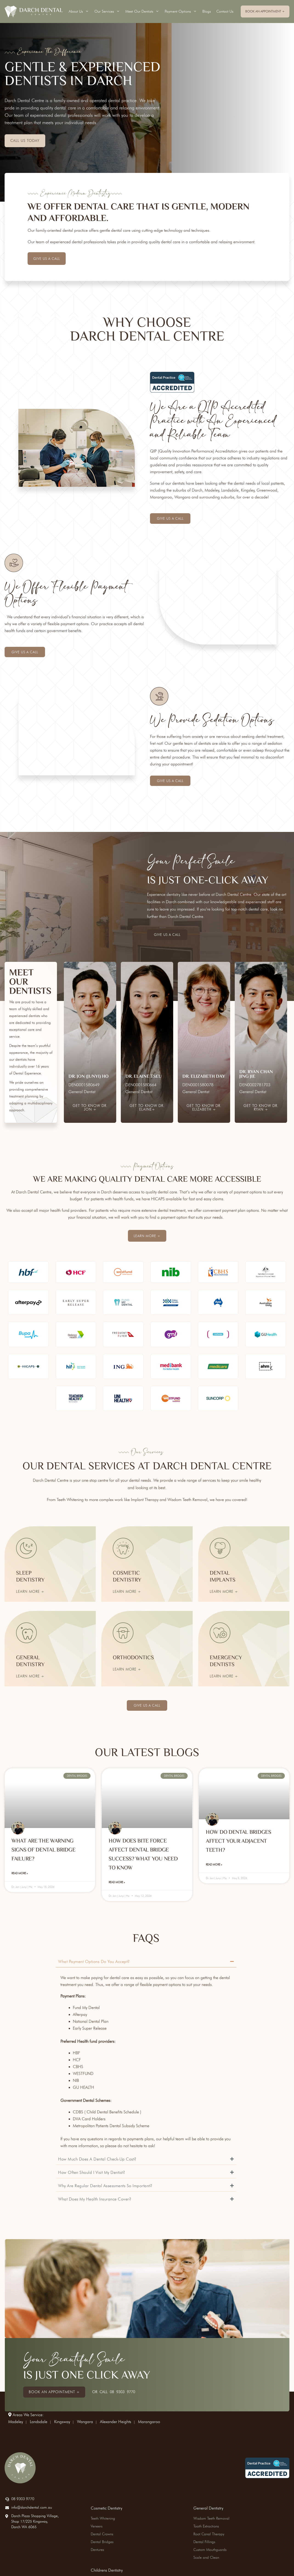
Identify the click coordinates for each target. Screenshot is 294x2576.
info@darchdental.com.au (31, 2508)
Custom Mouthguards (209, 2551)
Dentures (97, 2551)
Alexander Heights (115, 2422)
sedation (275, 743)
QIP (153, 451)
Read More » (19, 1874)
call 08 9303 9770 (117, 2393)
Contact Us (224, 11)
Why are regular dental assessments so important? (105, 2186)
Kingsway (62, 2422)
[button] (146, 1962)
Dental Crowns (102, 2535)
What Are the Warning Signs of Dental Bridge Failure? (43, 1851)
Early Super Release (90, 2029)
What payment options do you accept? (94, 1962)
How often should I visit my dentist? (91, 2173)
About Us (80, 11)
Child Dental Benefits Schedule (113, 2113)
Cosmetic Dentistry (106, 2509)
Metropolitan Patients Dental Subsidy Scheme (111, 2126)
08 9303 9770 (22, 2500)
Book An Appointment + (265, 11)
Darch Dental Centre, (34, 1192)
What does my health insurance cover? (94, 2200)
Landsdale (38, 2422)
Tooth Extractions (206, 2527)
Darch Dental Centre (233, 895)
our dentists (18, 1060)
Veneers (96, 2527)
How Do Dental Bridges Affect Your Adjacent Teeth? (238, 1842)
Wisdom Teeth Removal (211, 2519)
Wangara (85, 2422)
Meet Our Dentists (143, 11)
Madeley (212, 490)
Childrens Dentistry (107, 2571)
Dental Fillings (204, 2543)
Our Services (108, 11)
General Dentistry (208, 2509)
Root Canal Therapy (208, 2535)
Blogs (206, 11)
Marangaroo (149, 2422)
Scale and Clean (206, 2558)
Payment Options (182, 11)
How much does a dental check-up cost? (97, 2160)
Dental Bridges (102, 2543)
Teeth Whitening (70, 1500)
